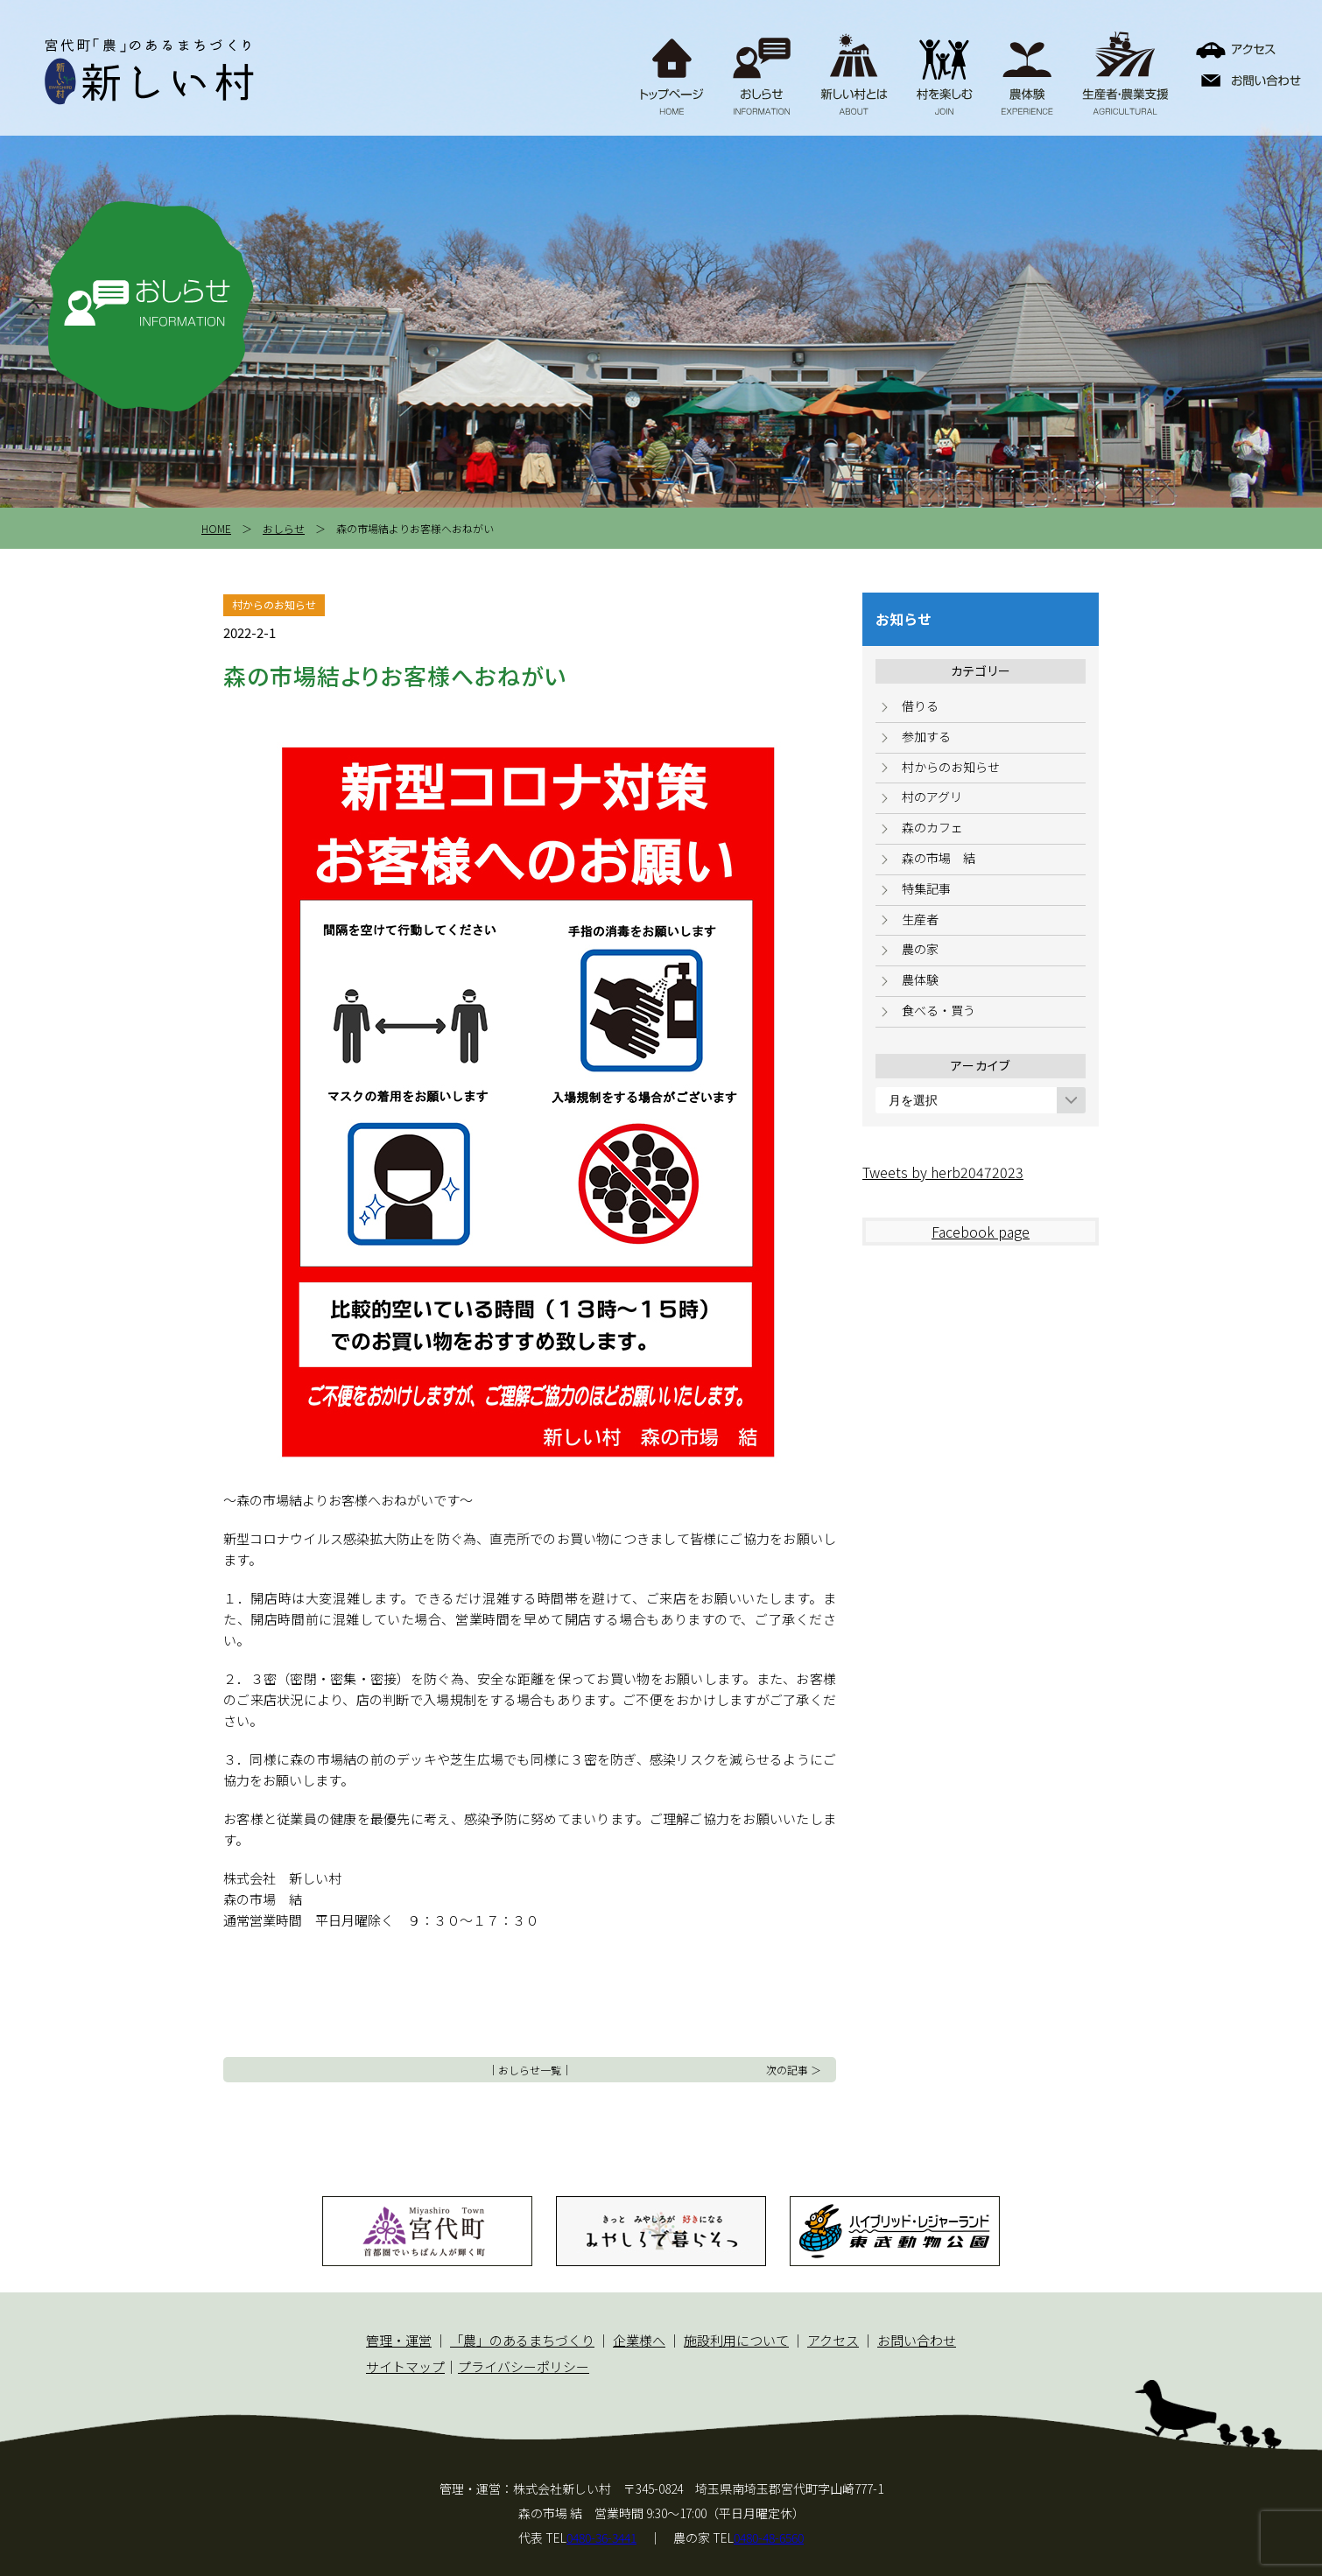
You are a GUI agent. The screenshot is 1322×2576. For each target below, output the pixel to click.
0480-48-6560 (769, 2537)
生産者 (920, 919)
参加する (926, 736)
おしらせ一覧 (529, 2069)
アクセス (833, 2340)
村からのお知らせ (951, 767)
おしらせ (284, 528)
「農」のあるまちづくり (522, 2340)
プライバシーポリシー (523, 2366)
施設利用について (736, 2340)
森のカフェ (932, 827)
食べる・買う (938, 1010)
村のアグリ (932, 796)
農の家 (920, 949)
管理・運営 (399, 2340)
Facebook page (981, 1231)
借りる (920, 705)
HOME (216, 528)
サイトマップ (405, 2366)
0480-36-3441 (601, 2537)
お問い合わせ (916, 2340)
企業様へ (639, 2340)
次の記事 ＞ (793, 2069)
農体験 (920, 979)
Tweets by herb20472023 (942, 1172)
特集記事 (926, 888)
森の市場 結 (938, 858)
